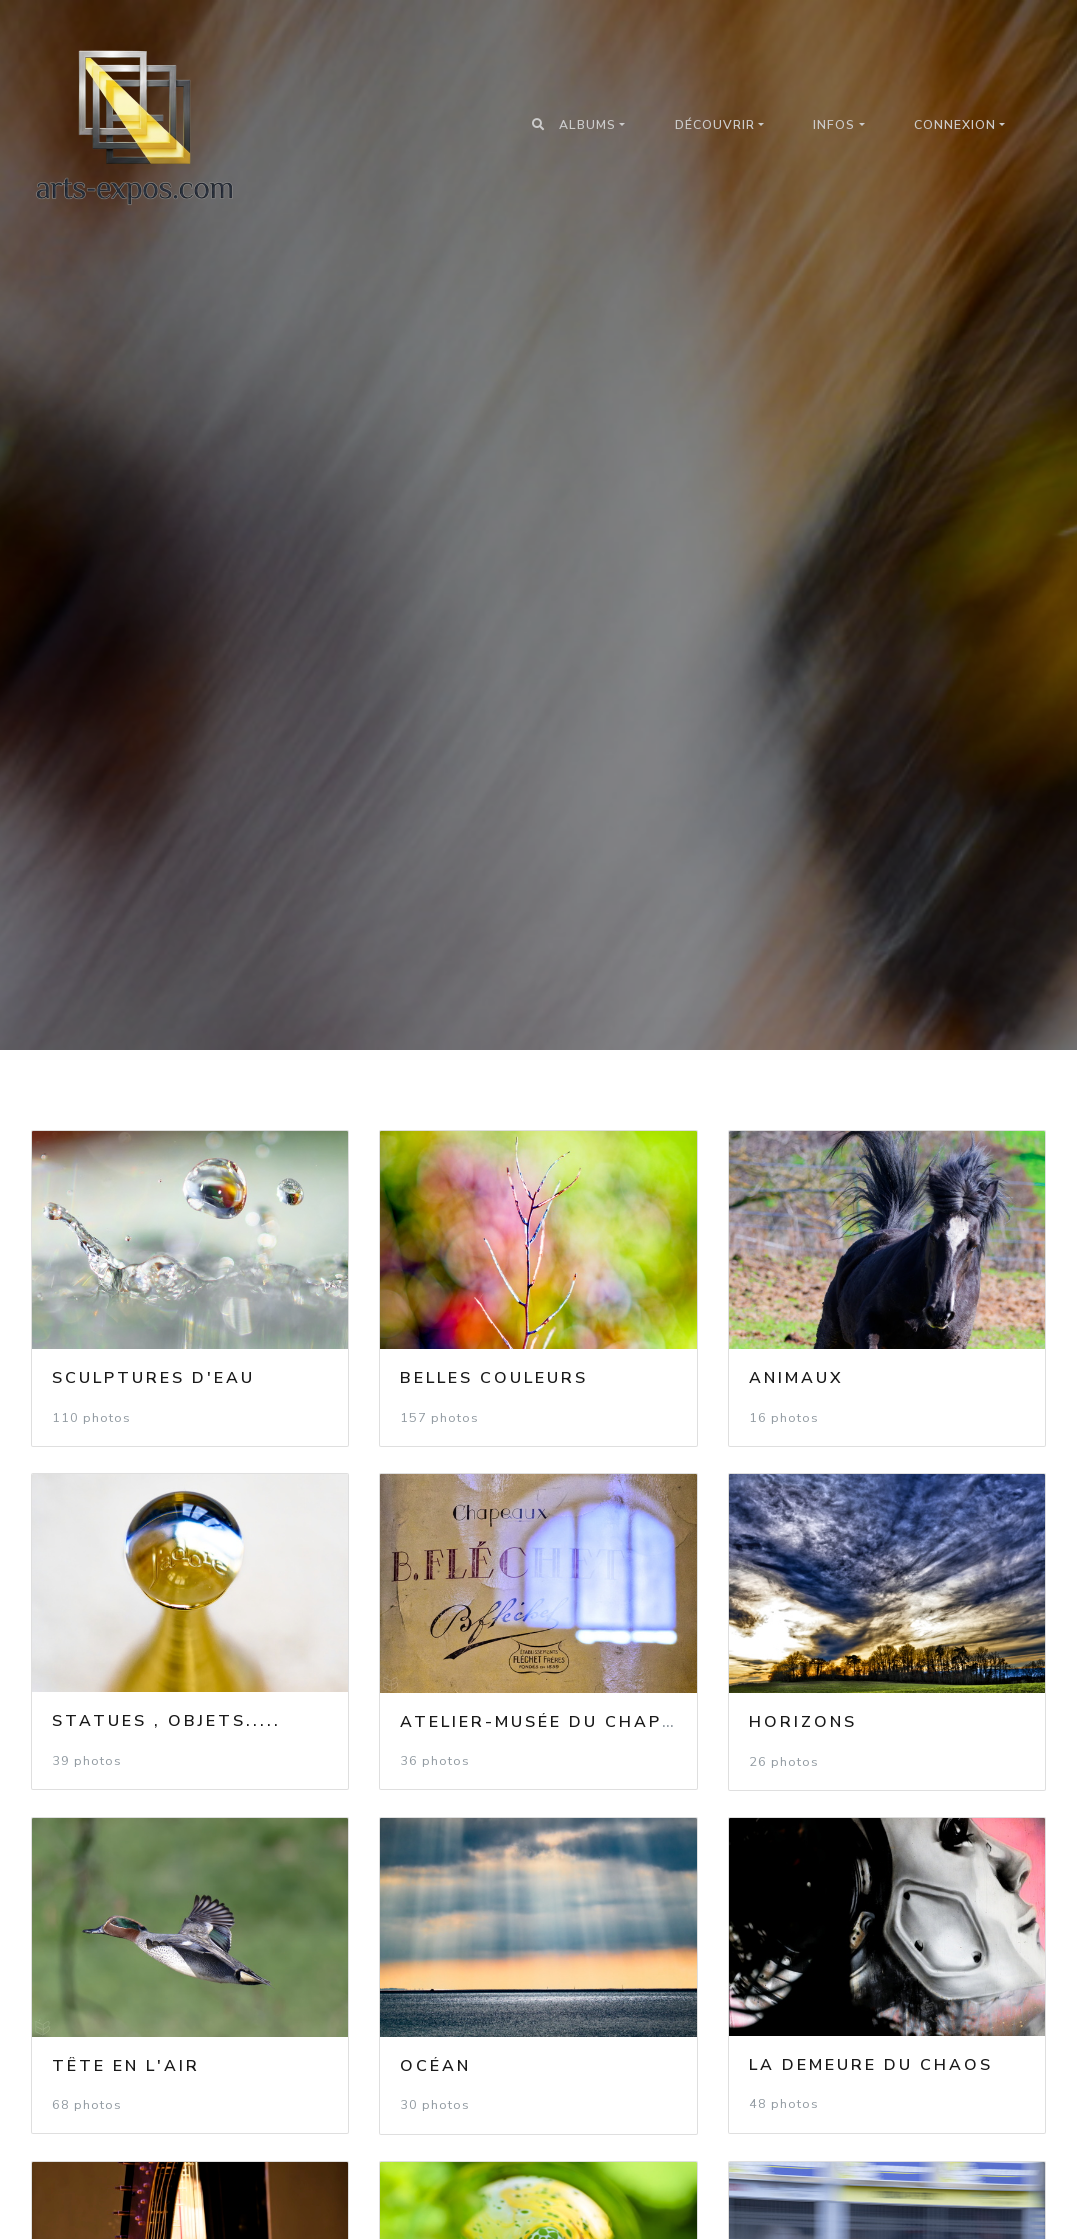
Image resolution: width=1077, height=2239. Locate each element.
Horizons (803, 1722)
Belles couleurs (494, 1378)
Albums (587, 125)
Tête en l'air (126, 2066)
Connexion (955, 125)
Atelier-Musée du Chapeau (551, 1722)
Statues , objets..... (166, 1721)
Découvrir (715, 125)
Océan (435, 2066)
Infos (834, 125)
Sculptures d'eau (153, 1378)
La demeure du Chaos (871, 2065)
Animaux (796, 1378)
